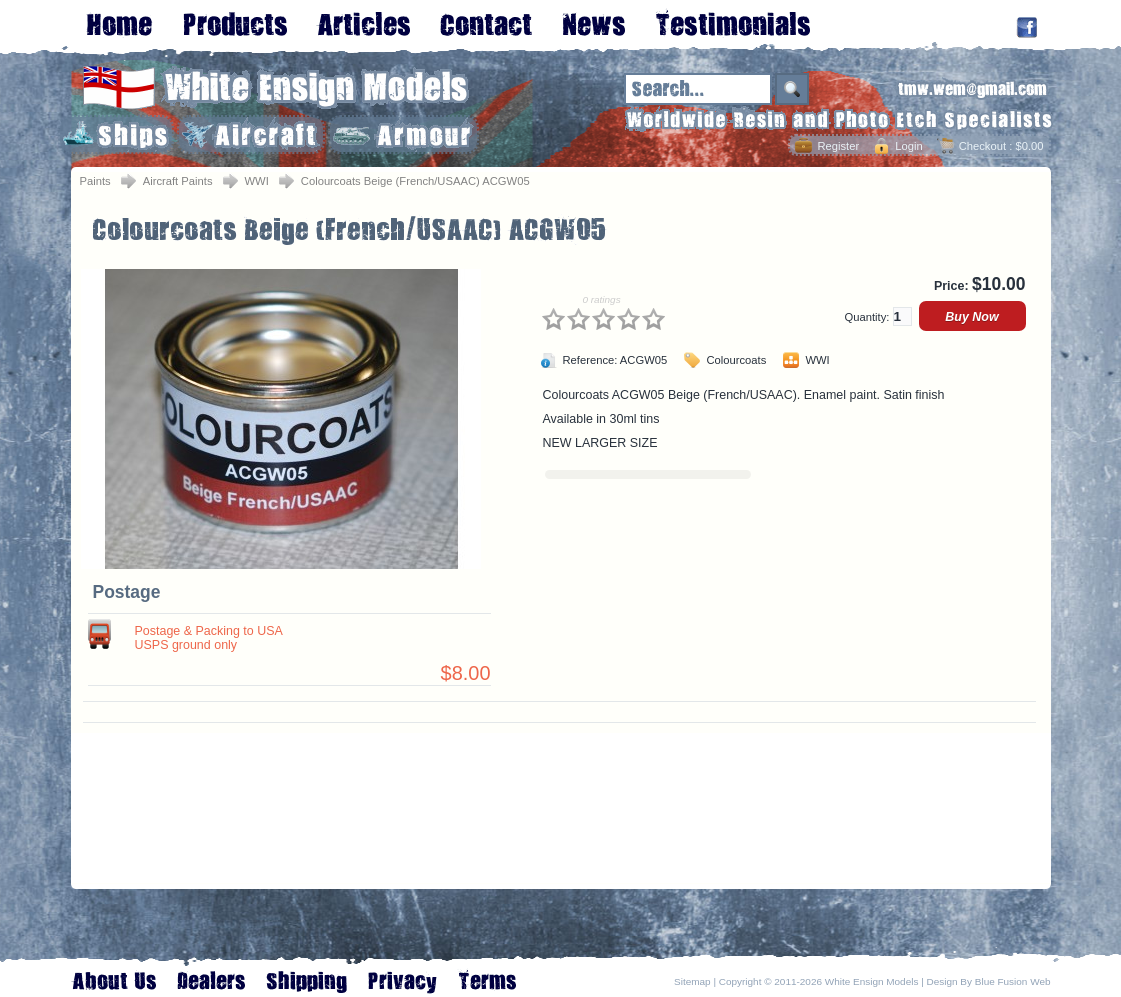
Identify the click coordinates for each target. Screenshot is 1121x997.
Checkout (982, 146)
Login (908, 146)
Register (838, 146)
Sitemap (692, 981)
